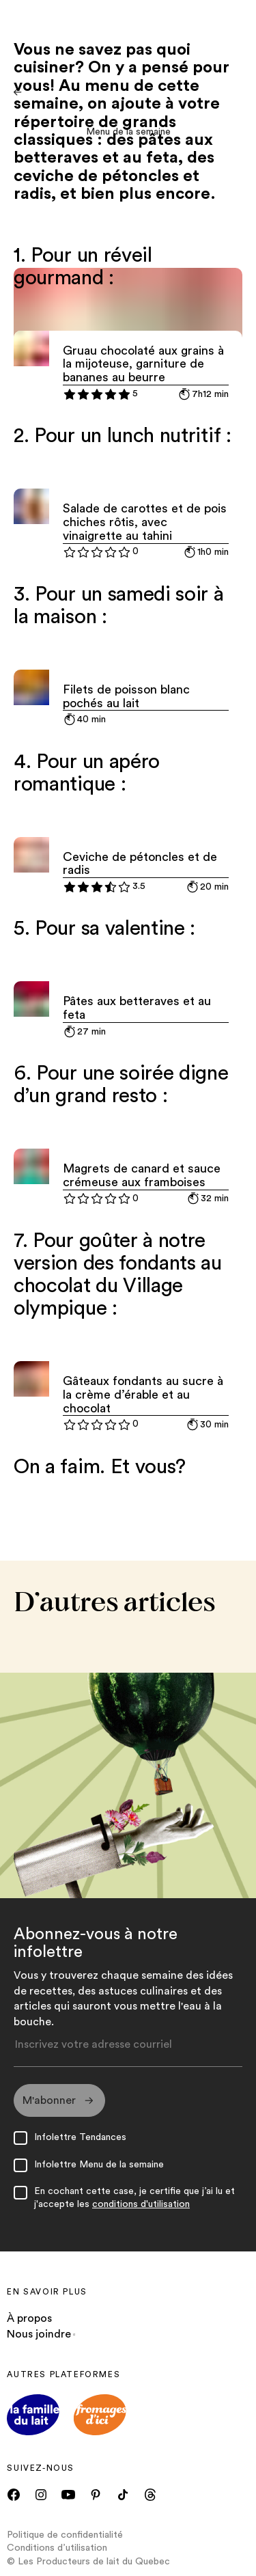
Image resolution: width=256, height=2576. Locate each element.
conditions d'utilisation (141, 2204)
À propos (29, 2319)
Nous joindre (41, 2334)
